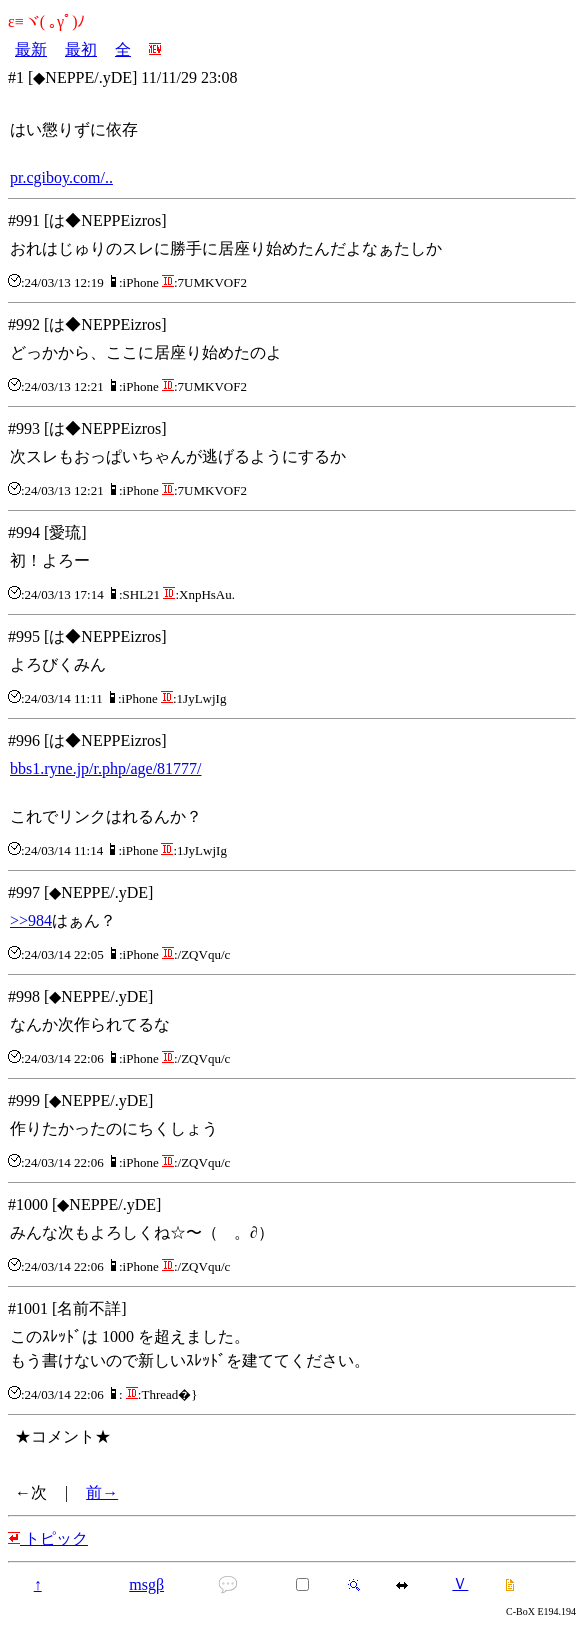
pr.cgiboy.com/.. (61, 177)
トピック (48, 1538)
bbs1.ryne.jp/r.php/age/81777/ (106, 768)
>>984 (31, 920)
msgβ (146, 1584)
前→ (102, 1492)
